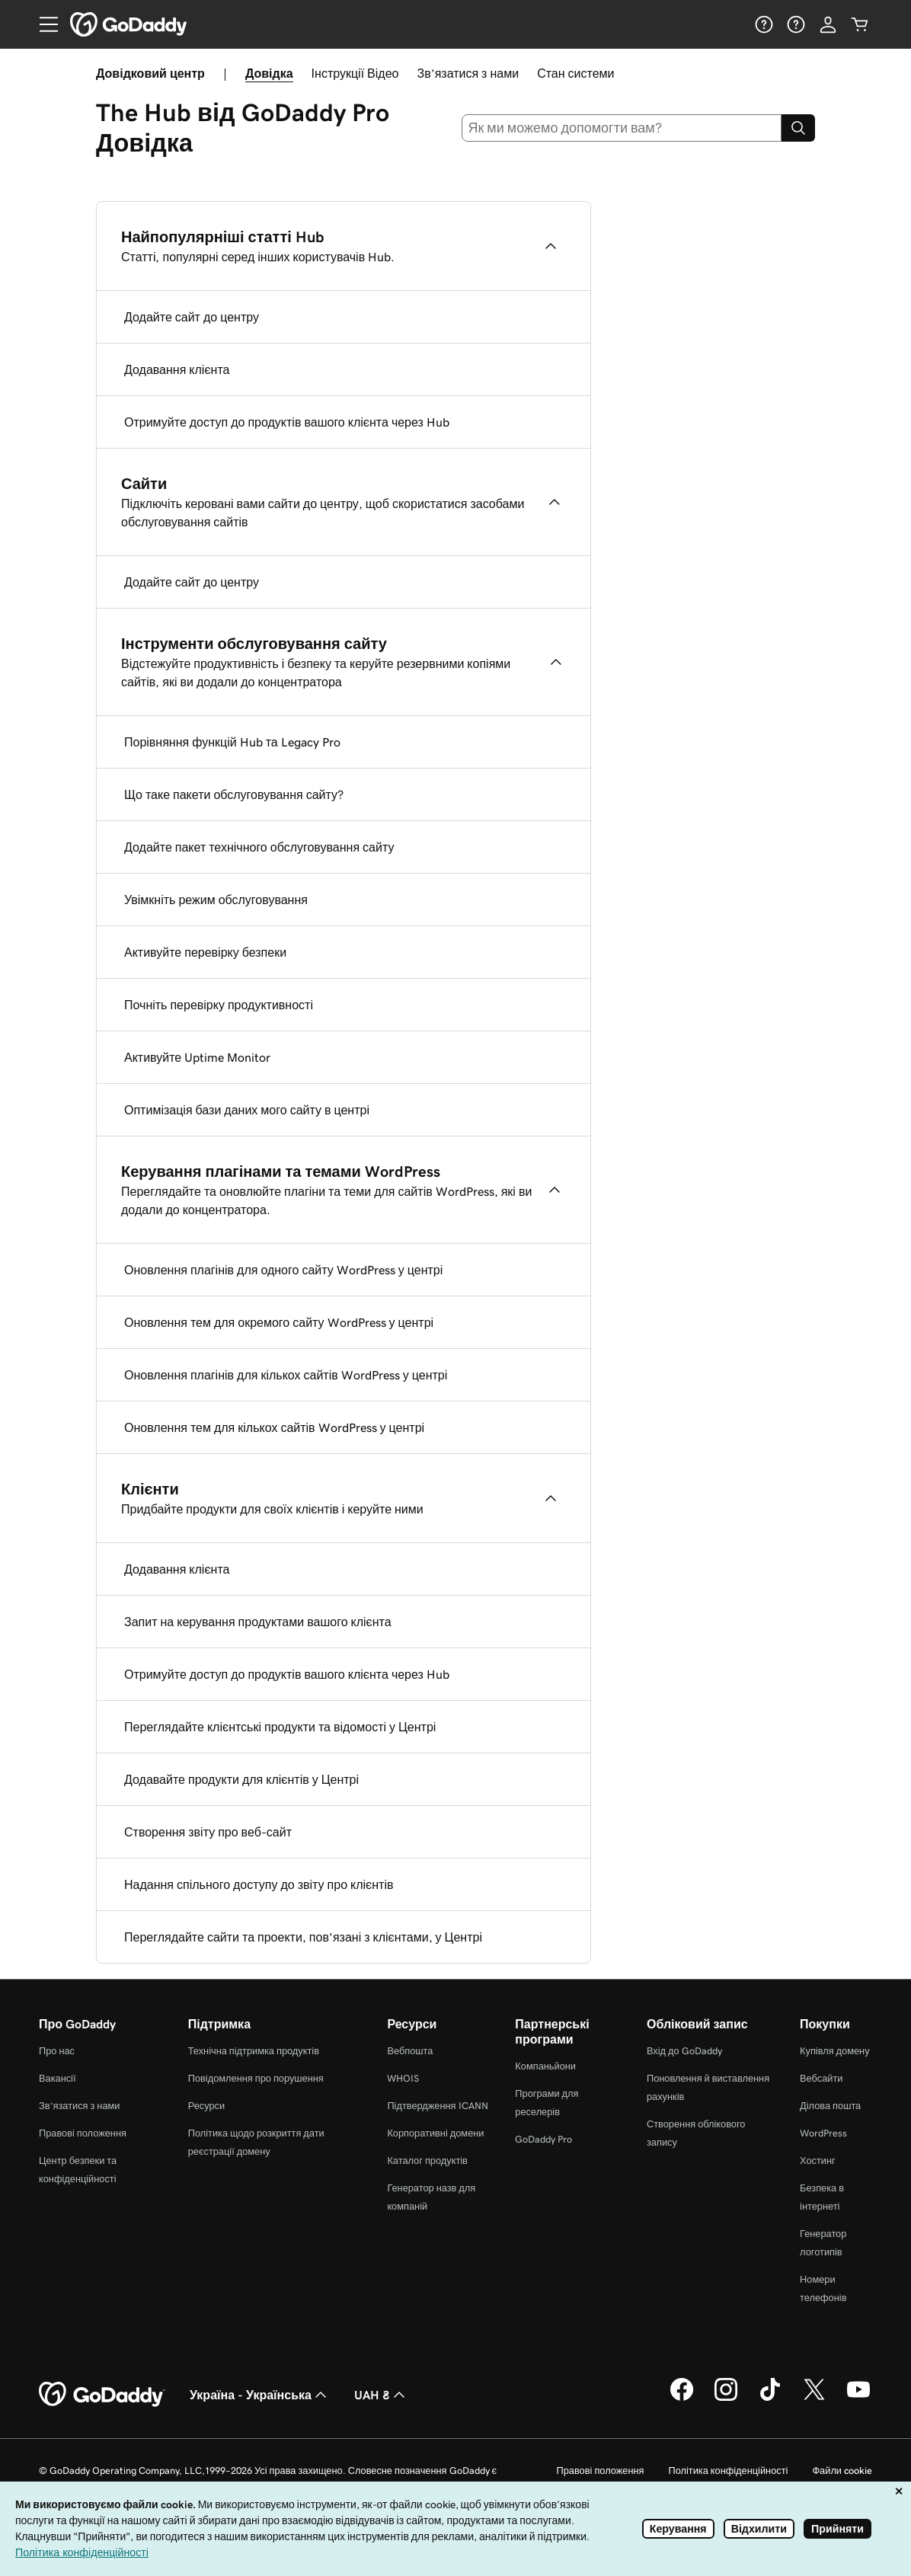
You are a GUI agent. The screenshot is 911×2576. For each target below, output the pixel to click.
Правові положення (82, 2133)
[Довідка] (764, 24)
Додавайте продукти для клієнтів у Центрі (241, 1779)
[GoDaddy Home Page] (102, 2395)
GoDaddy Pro (543, 2139)
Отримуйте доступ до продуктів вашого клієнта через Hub (286, 422)
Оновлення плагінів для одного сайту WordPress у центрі (283, 1270)
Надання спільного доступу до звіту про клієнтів (258, 1884)
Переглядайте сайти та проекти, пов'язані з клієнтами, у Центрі (303, 1937)
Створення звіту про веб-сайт (208, 1832)
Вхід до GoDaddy (684, 2051)
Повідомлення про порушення (256, 2078)
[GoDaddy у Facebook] (681, 2398)
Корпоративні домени (435, 2133)
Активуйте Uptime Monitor (197, 1057)
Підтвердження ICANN (437, 2106)
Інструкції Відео (355, 73)
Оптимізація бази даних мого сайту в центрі (246, 1110)
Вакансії (57, 2078)
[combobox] (621, 128)
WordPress (823, 2133)
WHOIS (403, 2078)
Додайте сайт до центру (191, 317)
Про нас (57, 2051)
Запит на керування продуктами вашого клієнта (258, 1622)
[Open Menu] (43, 24)
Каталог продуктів (427, 2160)
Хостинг (818, 2160)
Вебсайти (821, 2078)
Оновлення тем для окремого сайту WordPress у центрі (278, 1322)
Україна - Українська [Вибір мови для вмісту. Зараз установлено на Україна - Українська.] (260, 2395)
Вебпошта (410, 2051)
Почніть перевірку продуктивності (218, 1005)
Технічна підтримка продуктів (253, 2051)
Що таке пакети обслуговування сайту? (234, 794)
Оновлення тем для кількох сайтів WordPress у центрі (274, 1427)
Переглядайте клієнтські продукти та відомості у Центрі (280, 1727)
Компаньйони (545, 2066)
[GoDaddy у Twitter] (814, 2398)
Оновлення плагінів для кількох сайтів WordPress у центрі (285, 1375)
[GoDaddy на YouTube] (858, 2398)
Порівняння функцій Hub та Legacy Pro (232, 742)
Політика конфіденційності (728, 2470)
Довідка (269, 73)
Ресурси (206, 2106)
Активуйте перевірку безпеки (205, 952)
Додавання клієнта (176, 369)
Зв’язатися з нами (468, 73)
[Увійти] (828, 24)
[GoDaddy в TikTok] (770, 2398)
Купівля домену (835, 2051)
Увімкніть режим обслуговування (216, 899)
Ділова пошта (830, 2106)
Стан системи (575, 73)
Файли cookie (842, 2470)
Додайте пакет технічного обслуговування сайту (259, 847)
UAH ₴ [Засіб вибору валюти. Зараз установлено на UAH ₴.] (381, 2395)
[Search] (798, 128)
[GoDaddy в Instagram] (726, 2398)
